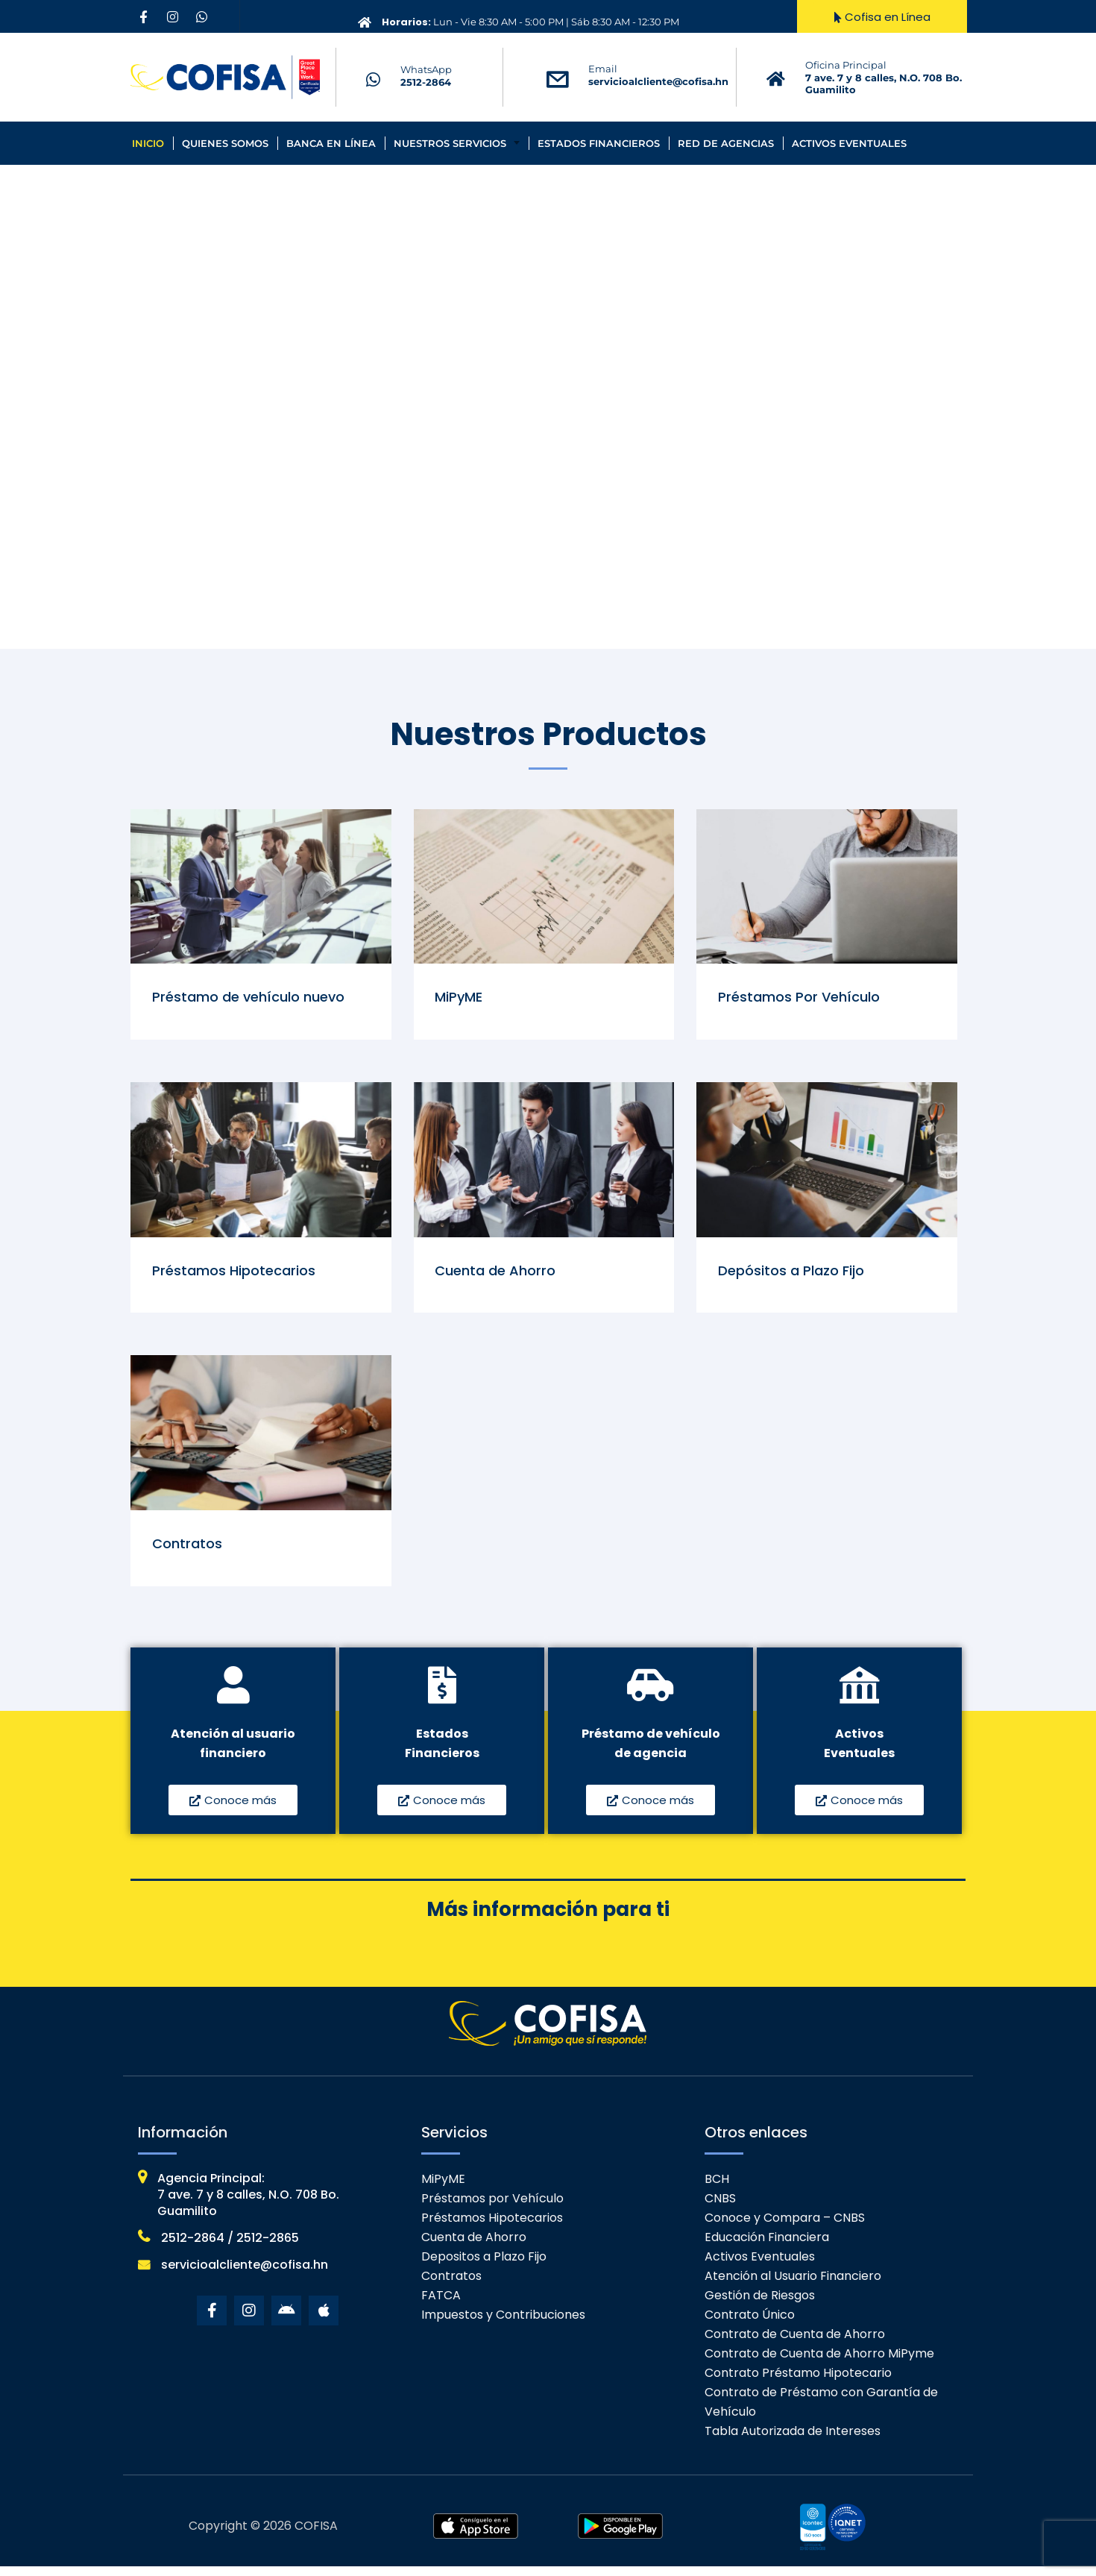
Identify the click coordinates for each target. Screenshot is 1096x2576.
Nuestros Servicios (450, 143)
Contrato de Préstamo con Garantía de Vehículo (821, 2411)
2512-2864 (425, 82)
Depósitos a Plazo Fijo (792, 1275)
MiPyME (461, 998)
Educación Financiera (767, 2246)
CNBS (720, 2208)
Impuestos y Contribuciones (503, 2324)
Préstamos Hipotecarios (235, 1275)
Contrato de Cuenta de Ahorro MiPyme (819, 2363)
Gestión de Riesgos (760, 2304)
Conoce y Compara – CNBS (785, 2227)
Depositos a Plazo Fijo (484, 2266)
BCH (717, 2188)
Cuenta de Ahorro (497, 1275)
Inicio (148, 143)
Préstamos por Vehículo (492, 2208)
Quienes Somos (225, 143)
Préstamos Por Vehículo (800, 998)
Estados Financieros (599, 143)
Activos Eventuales (849, 143)
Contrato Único (750, 2324)
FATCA (441, 2304)
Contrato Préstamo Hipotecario (798, 2382)
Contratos (189, 1551)
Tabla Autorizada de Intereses (793, 2440)
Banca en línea (331, 143)
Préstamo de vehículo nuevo (250, 998)
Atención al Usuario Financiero (793, 2285)
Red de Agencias (726, 143)
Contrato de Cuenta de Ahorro (795, 2343)
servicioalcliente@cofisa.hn (658, 81)
